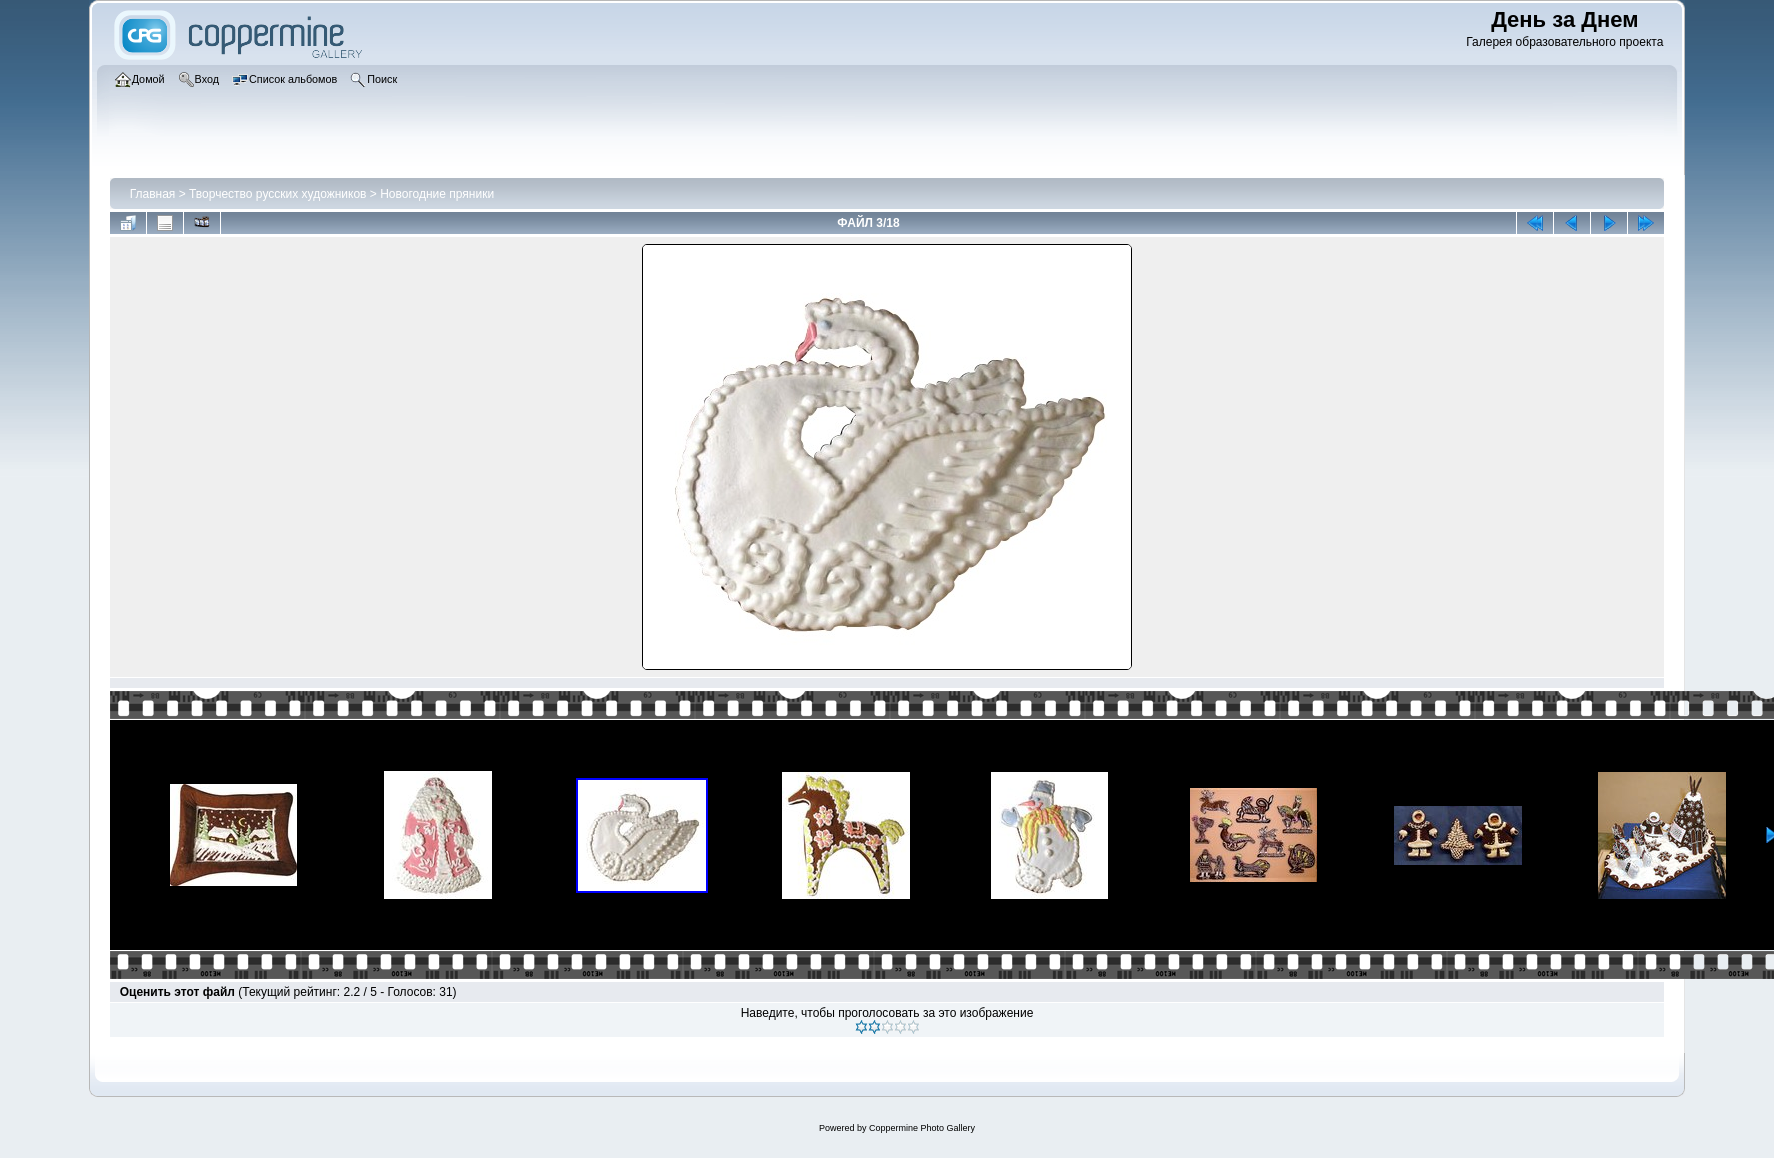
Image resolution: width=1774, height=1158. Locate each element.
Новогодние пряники (437, 194)
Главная (153, 194)
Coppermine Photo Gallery (922, 1128)
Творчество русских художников (277, 194)
